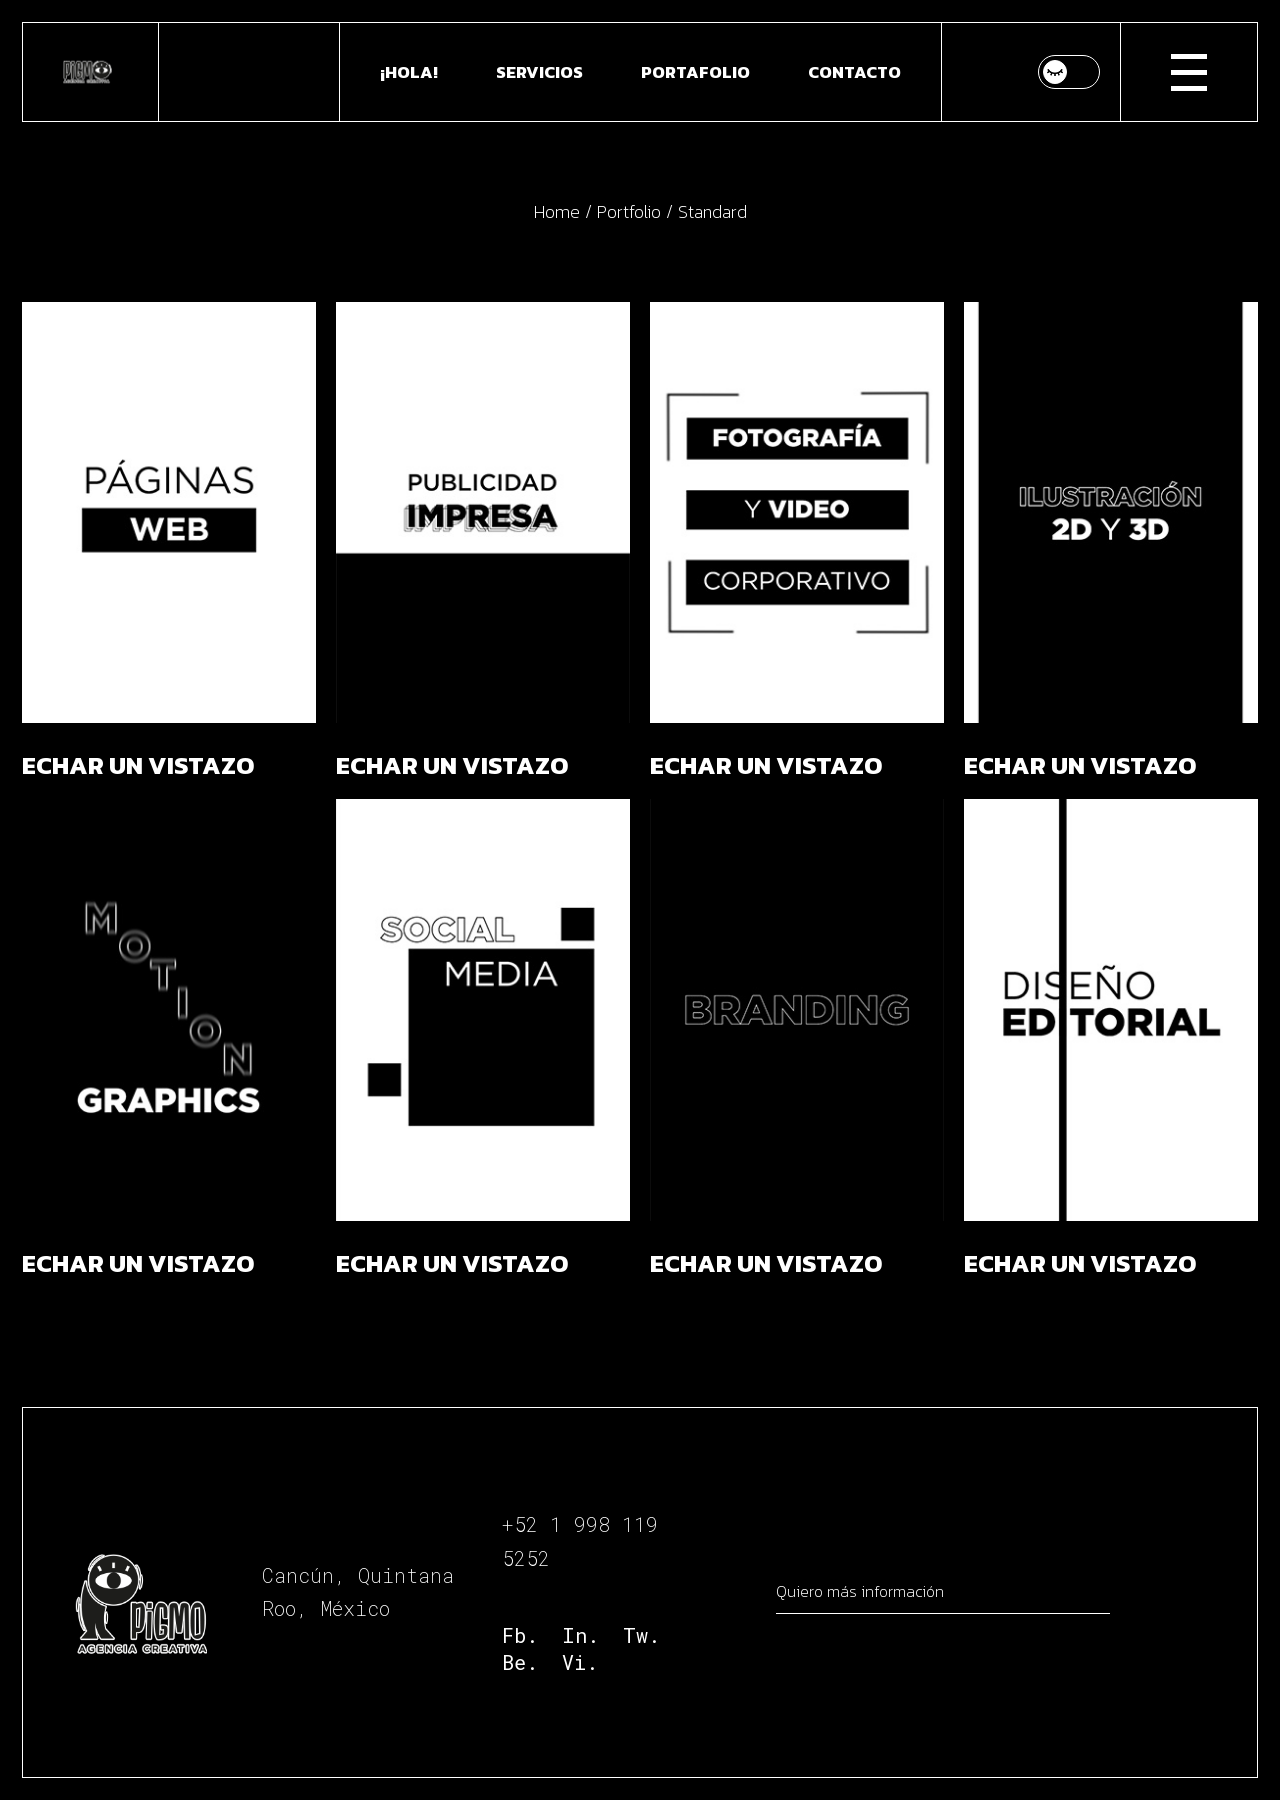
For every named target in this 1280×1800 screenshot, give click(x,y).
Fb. (520, 1635)
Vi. (580, 1662)
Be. (520, 1662)
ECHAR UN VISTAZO (138, 765)
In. (580, 1635)
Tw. (641, 1635)
